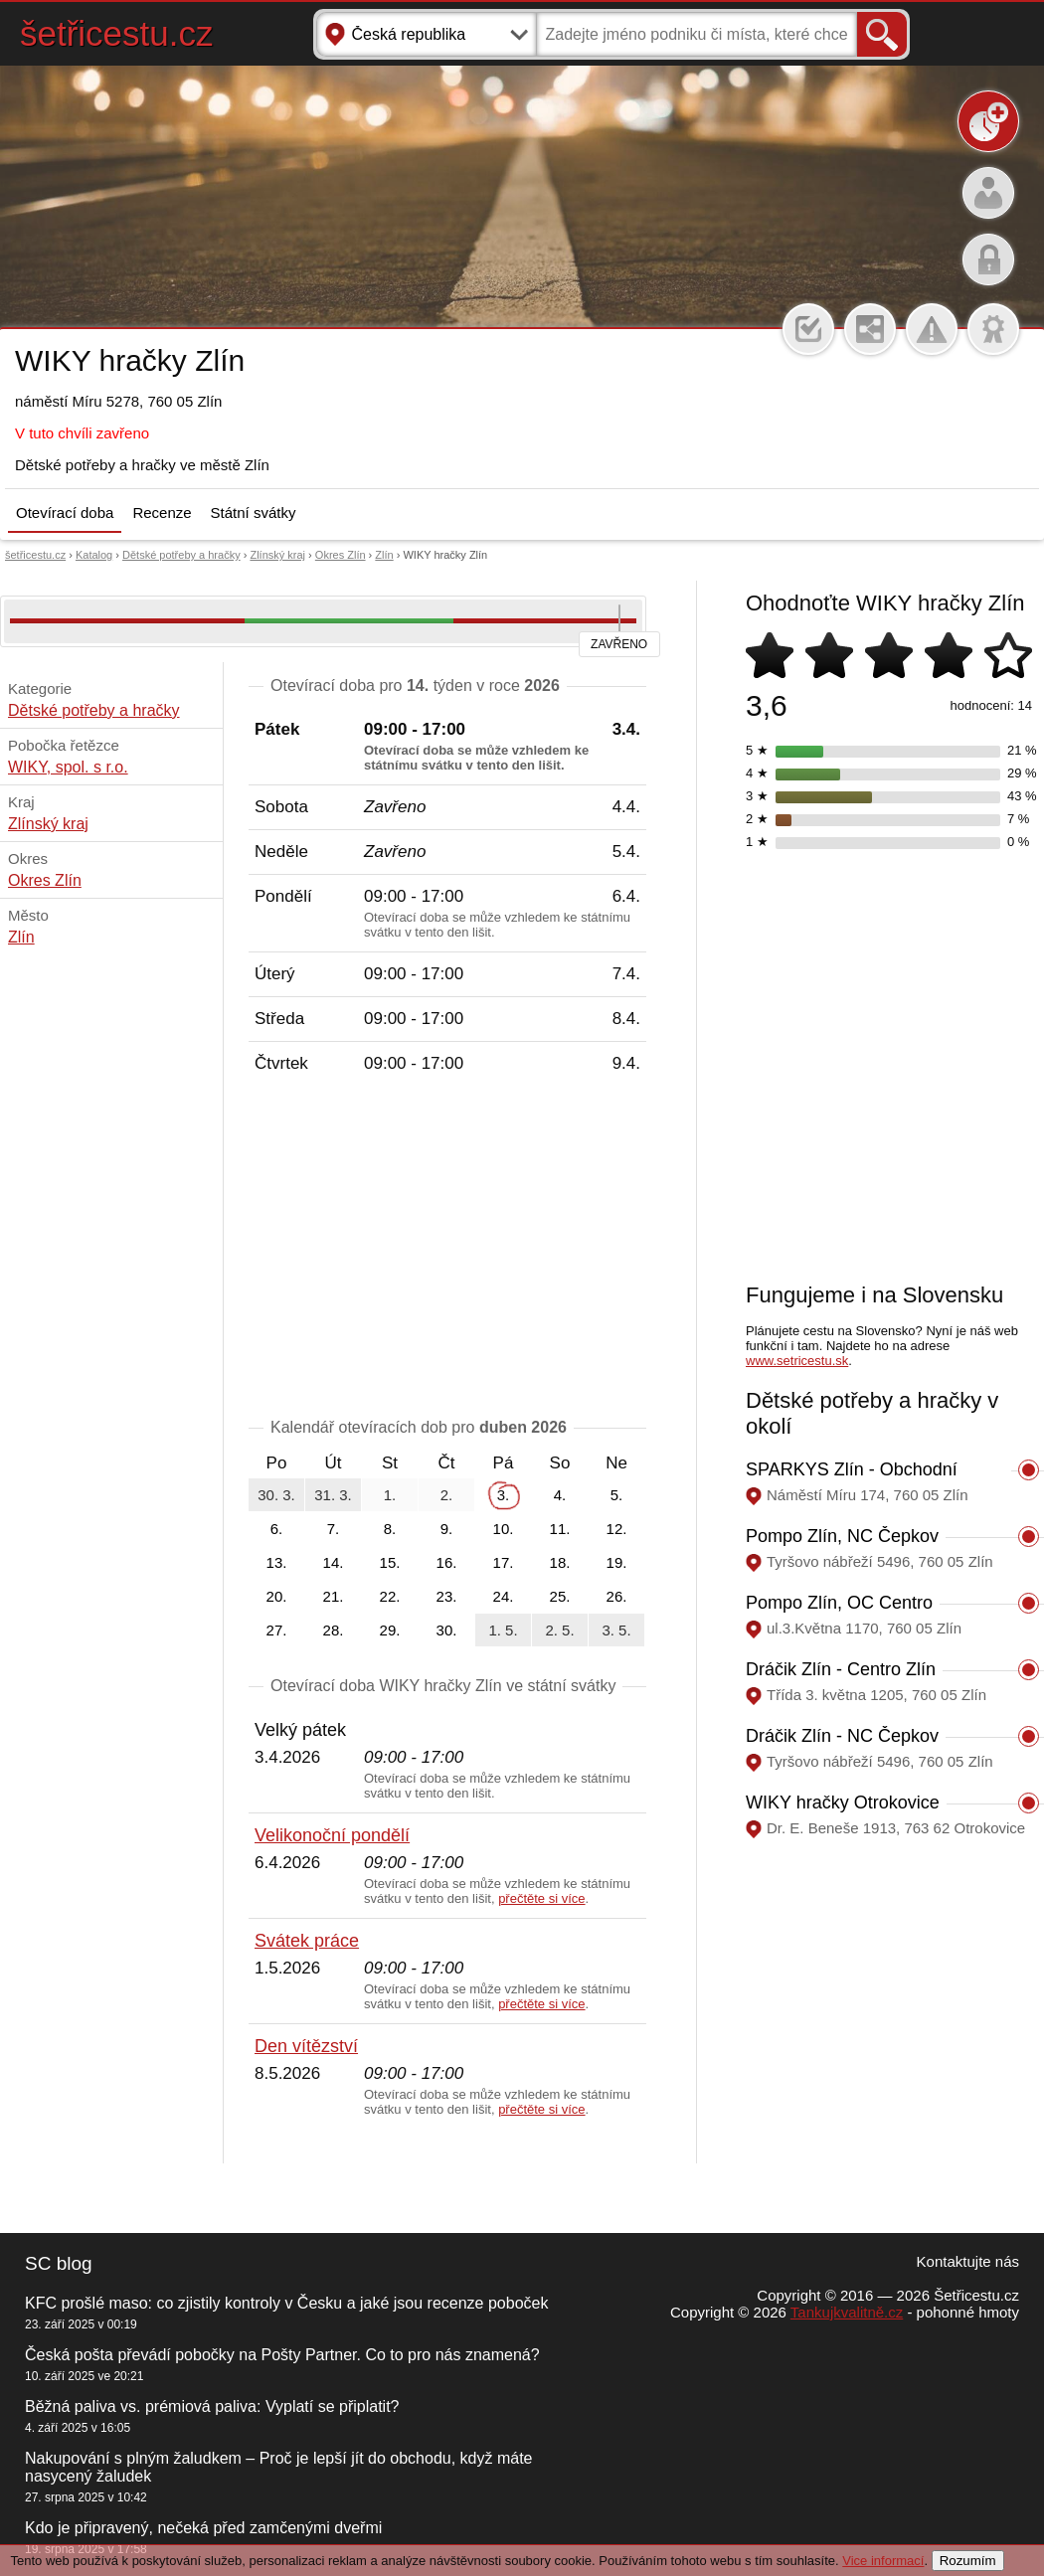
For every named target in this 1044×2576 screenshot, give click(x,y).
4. (560, 1494)
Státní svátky (253, 512)
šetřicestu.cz (117, 33)
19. (617, 1562)
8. (390, 1528)
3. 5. (616, 1630)
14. (333, 1562)
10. (503, 1528)
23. (446, 1596)
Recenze (161, 512)
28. (333, 1630)
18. (560, 1562)
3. (503, 1494)
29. (390, 1630)
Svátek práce (307, 1941)
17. (503, 1562)
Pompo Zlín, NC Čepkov (842, 1536)
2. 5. (559, 1630)
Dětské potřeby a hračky (181, 555)
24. (503, 1596)
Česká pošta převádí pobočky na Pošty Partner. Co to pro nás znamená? (282, 2354)
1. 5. (502, 1630)
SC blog (58, 2263)
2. (446, 1494)
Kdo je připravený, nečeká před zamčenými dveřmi (203, 2527)
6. (276, 1528)
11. (560, 1528)
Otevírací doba (64, 512)
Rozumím (968, 2560)
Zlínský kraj (277, 555)
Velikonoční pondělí (332, 1835)
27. (276, 1630)
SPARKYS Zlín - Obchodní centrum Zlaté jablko (851, 1480)
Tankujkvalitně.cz (846, 2312)
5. (616, 1494)
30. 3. (276, 1494)
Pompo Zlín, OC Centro (839, 1603)
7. (333, 1528)
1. (390, 1494)
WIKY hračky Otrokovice (843, 1802)
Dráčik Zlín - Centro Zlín (841, 1669)
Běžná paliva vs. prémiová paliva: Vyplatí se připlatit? (212, 2406)
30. (446, 1630)
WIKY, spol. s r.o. (68, 767)
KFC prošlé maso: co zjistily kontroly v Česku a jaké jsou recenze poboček (286, 2303)
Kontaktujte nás (968, 2261)
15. (390, 1562)
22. (390, 1596)
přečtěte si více (541, 1898)
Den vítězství (306, 2046)
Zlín (384, 555)
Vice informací (883, 2560)
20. (276, 1596)
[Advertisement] (447, 1250)
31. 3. (333, 1494)
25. (560, 1596)
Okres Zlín (340, 555)
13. (276, 1562)
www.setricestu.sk (797, 1360)
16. (446, 1562)
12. (617, 1528)
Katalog (94, 555)
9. (446, 1528)
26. (617, 1596)
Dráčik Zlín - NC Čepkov (842, 1736)
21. (333, 1596)
